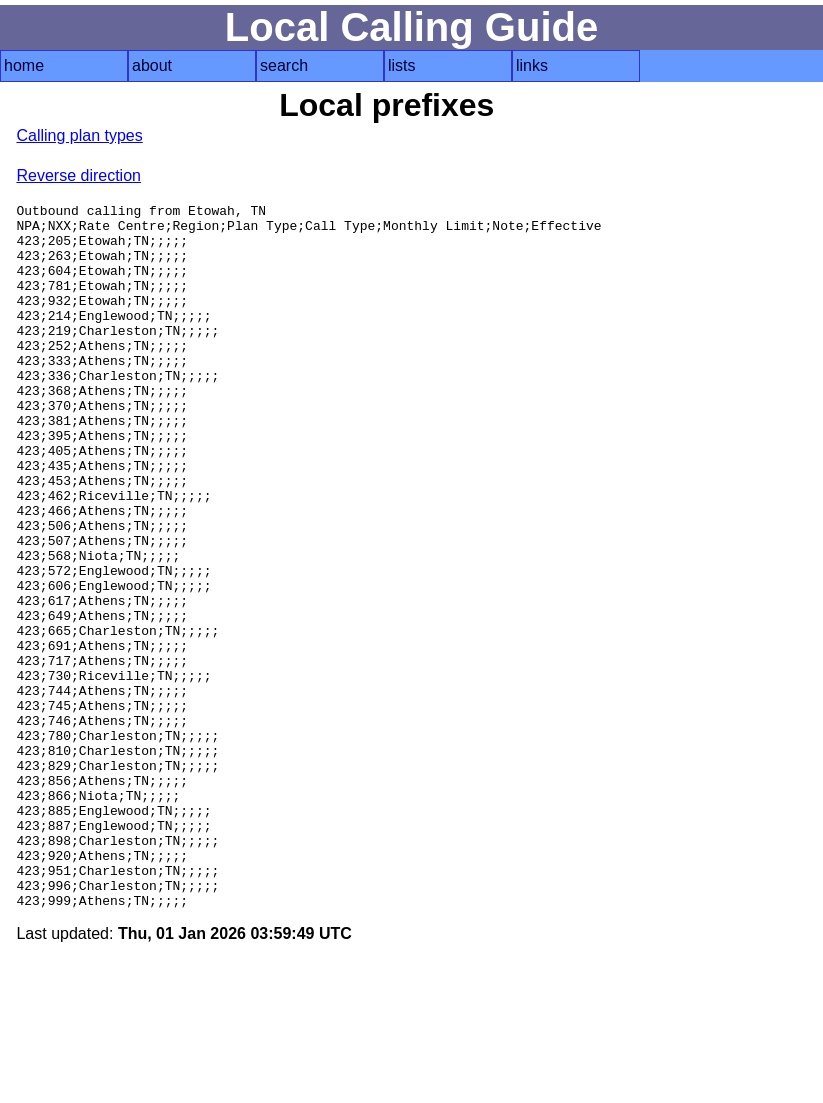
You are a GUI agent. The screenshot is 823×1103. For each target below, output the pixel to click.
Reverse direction (78, 175)
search (284, 65)
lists (402, 65)
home (24, 65)
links (532, 65)
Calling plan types (79, 135)
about (152, 65)
